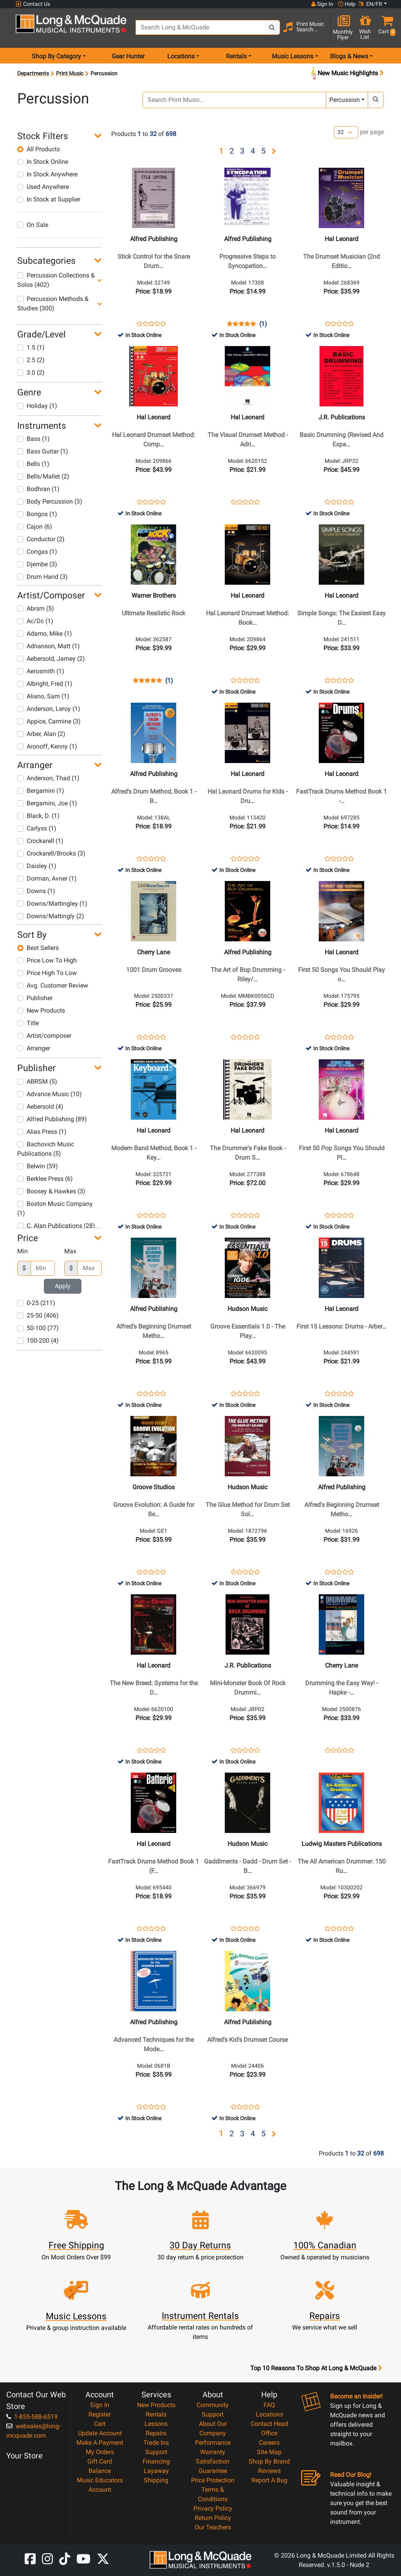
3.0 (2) (31, 372)
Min (22, 1251)
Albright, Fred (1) (44, 683)
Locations (269, 2414)
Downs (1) (36, 891)
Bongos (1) (37, 514)
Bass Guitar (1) (42, 451)
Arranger (33, 1048)
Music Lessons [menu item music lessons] (292, 56)
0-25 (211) (36, 1303)
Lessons (156, 2423)
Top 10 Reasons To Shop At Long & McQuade (316, 2368)
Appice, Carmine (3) (49, 721)
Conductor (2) (41, 539)
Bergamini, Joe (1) (47, 803)
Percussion (344, 99)
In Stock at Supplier (48, 199)
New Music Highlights (346, 73)
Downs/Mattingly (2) (50, 916)
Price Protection (213, 2480)
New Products (41, 1010)
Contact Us (33, 4)
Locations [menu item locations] (181, 56)
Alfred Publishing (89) (52, 1119)
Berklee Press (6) (45, 1178)
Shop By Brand (269, 2461)
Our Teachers (213, 2527)
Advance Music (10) (49, 1094)
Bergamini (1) (40, 790)
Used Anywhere (43, 186)
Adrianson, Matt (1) (48, 646)
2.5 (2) (31, 360)
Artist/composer (44, 1035)
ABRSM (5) (37, 1081)
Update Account (100, 2433)
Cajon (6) (34, 526)
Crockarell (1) (40, 841)
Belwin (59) (37, 1166)
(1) (263, 324)
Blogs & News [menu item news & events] (349, 56)
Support (156, 2452)
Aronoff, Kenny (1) (47, 746)
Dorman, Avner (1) (47, 878)
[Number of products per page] (346, 132)
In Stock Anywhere (47, 174)
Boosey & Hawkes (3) (51, 1191)
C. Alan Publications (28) (56, 1225)
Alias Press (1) (42, 1131)
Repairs (156, 2433)
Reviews (269, 2470)
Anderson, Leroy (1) (48, 708)
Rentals (156, 2414)
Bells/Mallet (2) (43, 476)
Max (70, 1251)
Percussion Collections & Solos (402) (56, 280)
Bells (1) (33, 464)
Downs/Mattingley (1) (52, 903)
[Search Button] (272, 27)
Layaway (156, 2470)
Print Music (69, 73)
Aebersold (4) (40, 1106)
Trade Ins (156, 2442)
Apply (62, 1286)
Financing (156, 2461)
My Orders (100, 2452)
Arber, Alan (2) (41, 734)
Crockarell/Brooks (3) (51, 853)
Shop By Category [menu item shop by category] (56, 56)
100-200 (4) (38, 1340)
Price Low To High (47, 960)
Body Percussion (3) (49, 501)
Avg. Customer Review (52, 985)
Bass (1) (33, 438)
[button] (385, 28)
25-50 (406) (38, 1315)
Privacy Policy (212, 2508)
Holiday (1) (37, 406)
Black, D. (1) (38, 815)
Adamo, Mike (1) (44, 633)
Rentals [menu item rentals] (236, 56)
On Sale (32, 224)
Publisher (34, 998)
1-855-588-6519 (32, 2416)
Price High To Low (47, 973)
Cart (99, 2423)
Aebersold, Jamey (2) (51, 658)
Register (100, 2414)
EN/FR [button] (370, 4)
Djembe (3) (37, 564)
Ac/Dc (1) (35, 621)
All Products (38, 149)
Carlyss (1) (36, 828)
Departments (33, 73)
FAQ (269, 2405)
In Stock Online (42, 161)
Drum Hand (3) (42, 576)
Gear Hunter (128, 56)
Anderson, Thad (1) (48, 778)
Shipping (156, 2480)
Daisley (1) (36, 866)
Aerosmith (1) (40, 671)
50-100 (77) (38, 1328)
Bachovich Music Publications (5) (45, 1148)
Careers (269, 2442)
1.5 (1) (31, 347)
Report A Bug (269, 2480)
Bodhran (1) (38, 489)
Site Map (269, 2452)
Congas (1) (37, 551)
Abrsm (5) (35, 608)
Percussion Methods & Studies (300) (53, 303)
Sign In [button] (322, 4)
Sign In (99, 2405)
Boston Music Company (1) (55, 1208)
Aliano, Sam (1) (43, 696)
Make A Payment (99, 2442)
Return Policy (213, 2518)
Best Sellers (38, 948)
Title (28, 1023)
